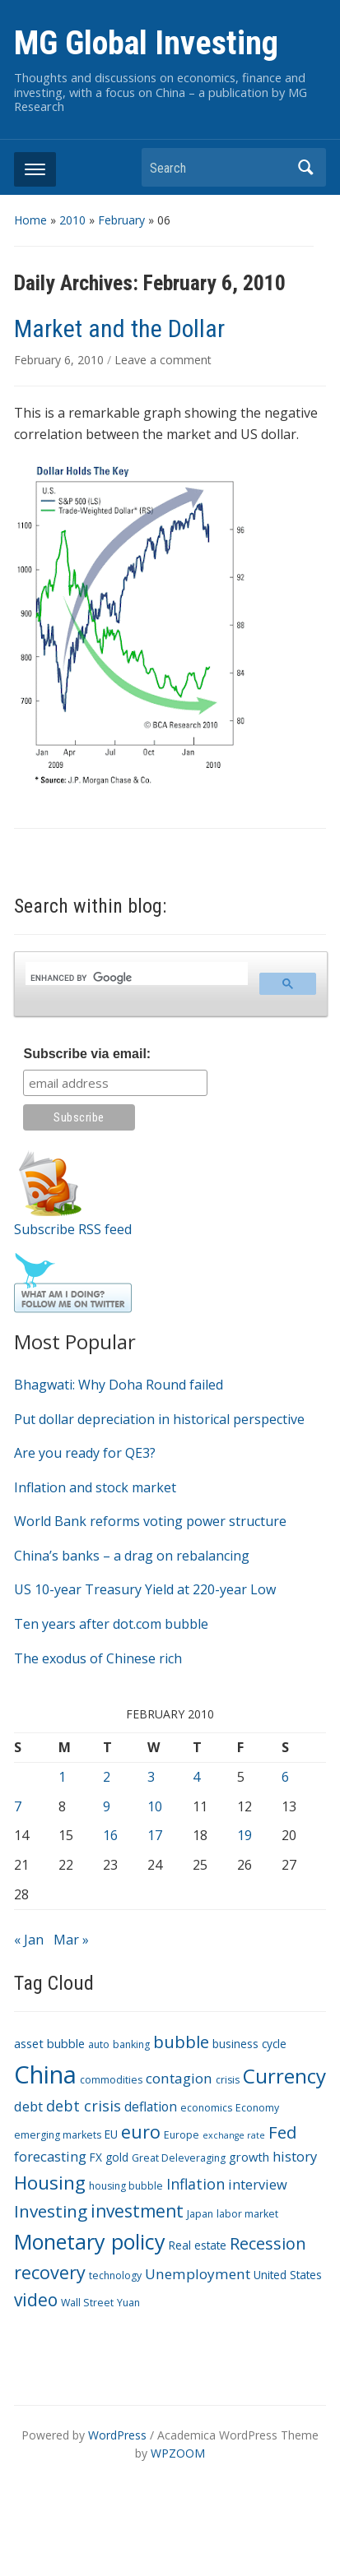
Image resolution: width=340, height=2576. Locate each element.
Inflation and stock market (95, 1487)
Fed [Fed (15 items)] (282, 2132)
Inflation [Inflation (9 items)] (195, 2184)
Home (30, 220)
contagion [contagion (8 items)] (179, 2078)
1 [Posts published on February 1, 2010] (62, 1777)
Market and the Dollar (119, 328)
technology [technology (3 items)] (115, 2275)
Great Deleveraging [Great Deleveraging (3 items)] (179, 2158)
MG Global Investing (146, 43)
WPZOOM (178, 2453)
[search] (135, 978)
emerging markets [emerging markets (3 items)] (57, 2135)
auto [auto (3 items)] (98, 2044)
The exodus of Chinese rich (98, 1658)
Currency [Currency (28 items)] (284, 2075)
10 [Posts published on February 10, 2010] (154, 1806)
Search (305, 167)
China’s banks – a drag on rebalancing (131, 1556)
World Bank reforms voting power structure (150, 1521)
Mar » (71, 1940)
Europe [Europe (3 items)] (181, 2135)
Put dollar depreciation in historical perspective (159, 1419)
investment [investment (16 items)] (137, 2210)
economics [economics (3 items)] (206, 2108)
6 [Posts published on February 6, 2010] (285, 1777)
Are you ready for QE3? (85, 1453)
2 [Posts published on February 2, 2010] (106, 1777)
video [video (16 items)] (36, 2299)
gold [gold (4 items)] (116, 2157)
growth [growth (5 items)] (249, 2156)
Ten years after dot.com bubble (111, 1624)
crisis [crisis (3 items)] (228, 2080)
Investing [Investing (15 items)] (50, 2210)
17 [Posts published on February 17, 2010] (154, 1835)
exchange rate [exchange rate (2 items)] (234, 2135)
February (121, 220)
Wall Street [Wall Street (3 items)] (87, 2303)
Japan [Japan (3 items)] (200, 2214)
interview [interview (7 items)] (257, 2184)
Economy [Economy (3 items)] (257, 2108)
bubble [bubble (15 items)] (181, 2041)
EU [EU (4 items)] (111, 2134)
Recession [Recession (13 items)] (268, 2243)
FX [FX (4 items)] (96, 2157)
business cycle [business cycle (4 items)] (249, 2043)
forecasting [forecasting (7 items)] (50, 2156)
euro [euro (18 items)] (141, 2132)
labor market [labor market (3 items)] (247, 2214)
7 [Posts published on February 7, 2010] (17, 1806)
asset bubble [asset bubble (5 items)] (49, 2043)
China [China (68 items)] (45, 2074)
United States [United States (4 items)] (288, 2274)
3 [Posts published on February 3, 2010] (151, 1777)
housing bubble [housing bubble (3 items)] (126, 2186)
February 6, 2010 (60, 360)
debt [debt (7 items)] (28, 2106)
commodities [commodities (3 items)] (111, 2080)
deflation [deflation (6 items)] (150, 2106)
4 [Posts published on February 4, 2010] (196, 1777)
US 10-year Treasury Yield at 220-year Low (145, 1589)
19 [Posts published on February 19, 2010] (244, 1835)
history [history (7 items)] (294, 2156)
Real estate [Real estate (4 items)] (197, 2245)
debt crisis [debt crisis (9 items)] (83, 2106)
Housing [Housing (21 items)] (50, 2182)
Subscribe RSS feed (73, 1229)
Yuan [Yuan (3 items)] (128, 2303)
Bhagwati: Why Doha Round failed (118, 1385)
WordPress (117, 2435)
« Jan (29, 1940)
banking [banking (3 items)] (131, 2044)
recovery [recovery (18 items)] (50, 2272)
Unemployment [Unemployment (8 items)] (197, 2273)
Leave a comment (163, 360)
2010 (72, 220)
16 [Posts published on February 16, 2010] (110, 1835)
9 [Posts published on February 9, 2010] (106, 1806)
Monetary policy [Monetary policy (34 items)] (89, 2241)
